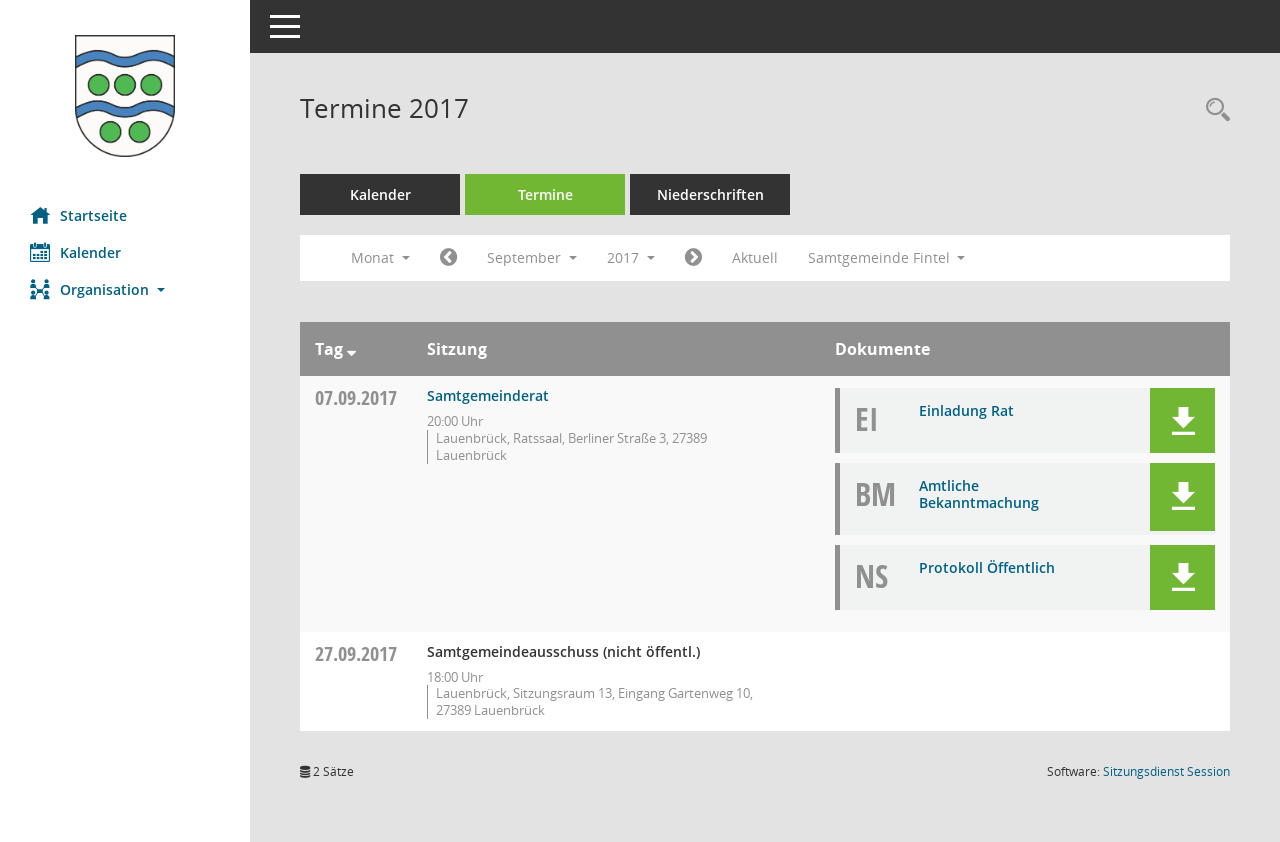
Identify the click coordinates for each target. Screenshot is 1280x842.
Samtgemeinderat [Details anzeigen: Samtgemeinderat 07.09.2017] (488, 395)
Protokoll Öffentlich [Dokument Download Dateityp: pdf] (987, 567)
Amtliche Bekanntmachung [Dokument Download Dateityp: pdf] (979, 494)
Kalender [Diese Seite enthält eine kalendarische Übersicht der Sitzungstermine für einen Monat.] (75, 252)
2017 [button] (631, 257)
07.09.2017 (356, 397)
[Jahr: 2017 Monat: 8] (448, 258)
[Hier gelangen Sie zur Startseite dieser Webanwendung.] (125, 96)
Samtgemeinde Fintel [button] (887, 257)
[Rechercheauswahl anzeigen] (1213, 110)
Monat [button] (380, 257)
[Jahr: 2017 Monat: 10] (693, 258)
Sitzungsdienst (1166, 771)
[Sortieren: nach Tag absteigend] (351, 349)
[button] (125, 289)
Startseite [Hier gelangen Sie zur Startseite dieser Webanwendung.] (78, 215)
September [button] (532, 257)
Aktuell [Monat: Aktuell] (755, 257)
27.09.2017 (356, 653)
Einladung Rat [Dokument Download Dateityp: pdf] (966, 410)
